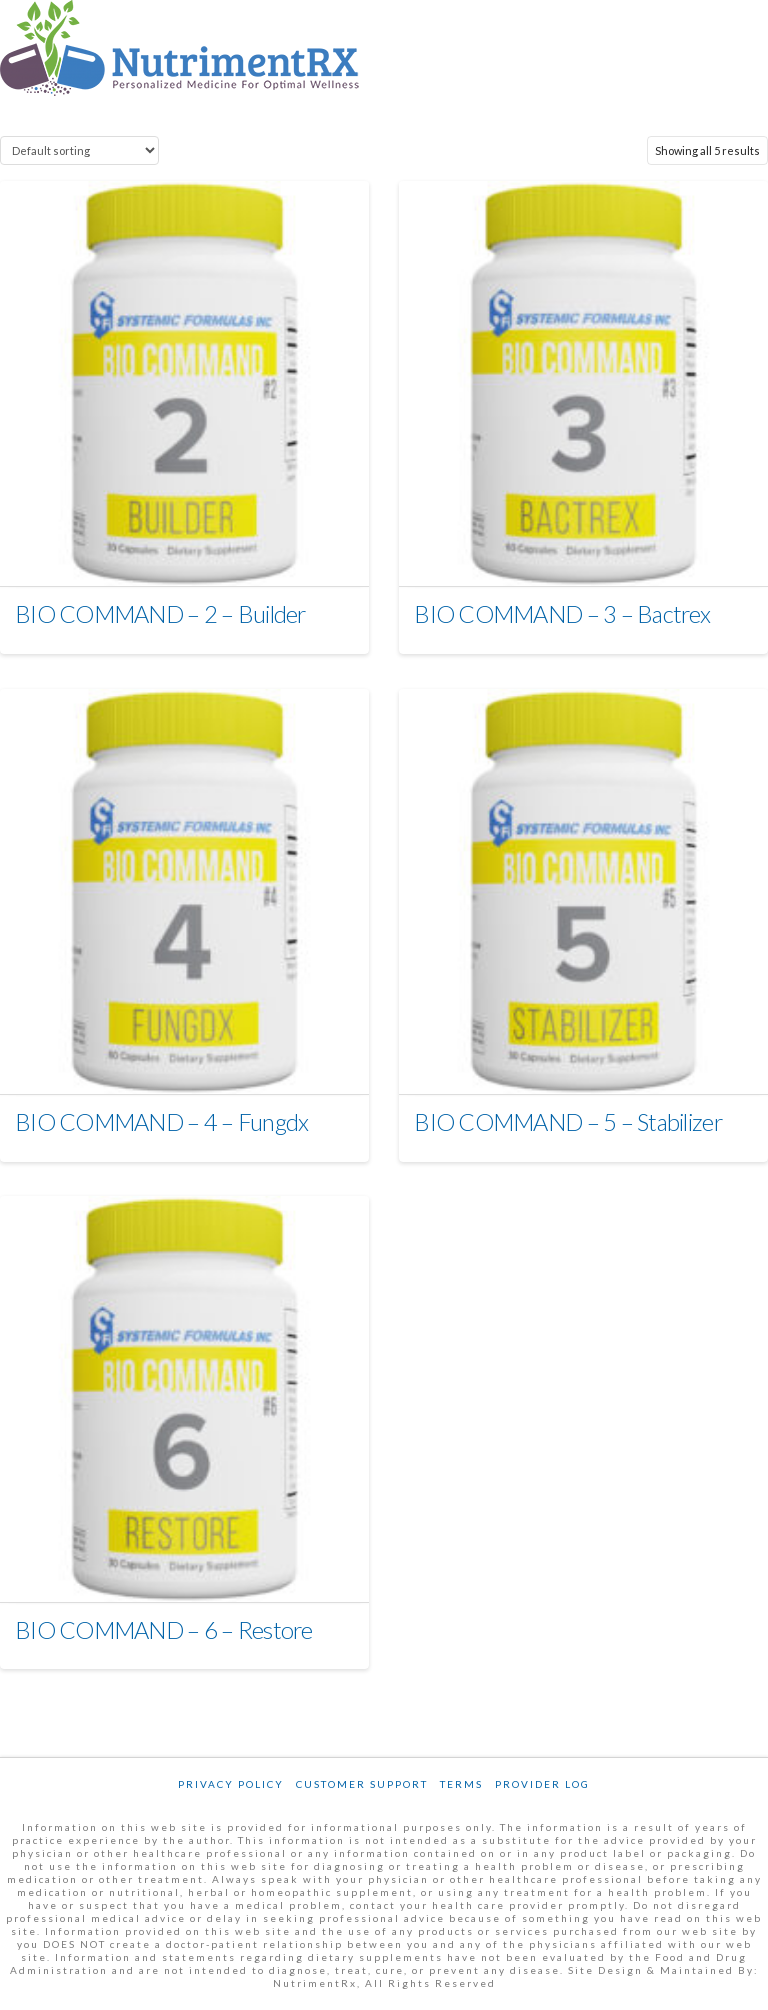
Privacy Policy (231, 1784)
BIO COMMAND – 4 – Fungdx (161, 1122)
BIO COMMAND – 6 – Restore (164, 1630)
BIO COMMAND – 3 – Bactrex (562, 614)
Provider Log (542, 1784)
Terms (461, 1784)
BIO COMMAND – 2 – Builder (160, 614)
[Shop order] (79, 150)
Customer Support (362, 1784)
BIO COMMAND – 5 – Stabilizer (567, 1122)
